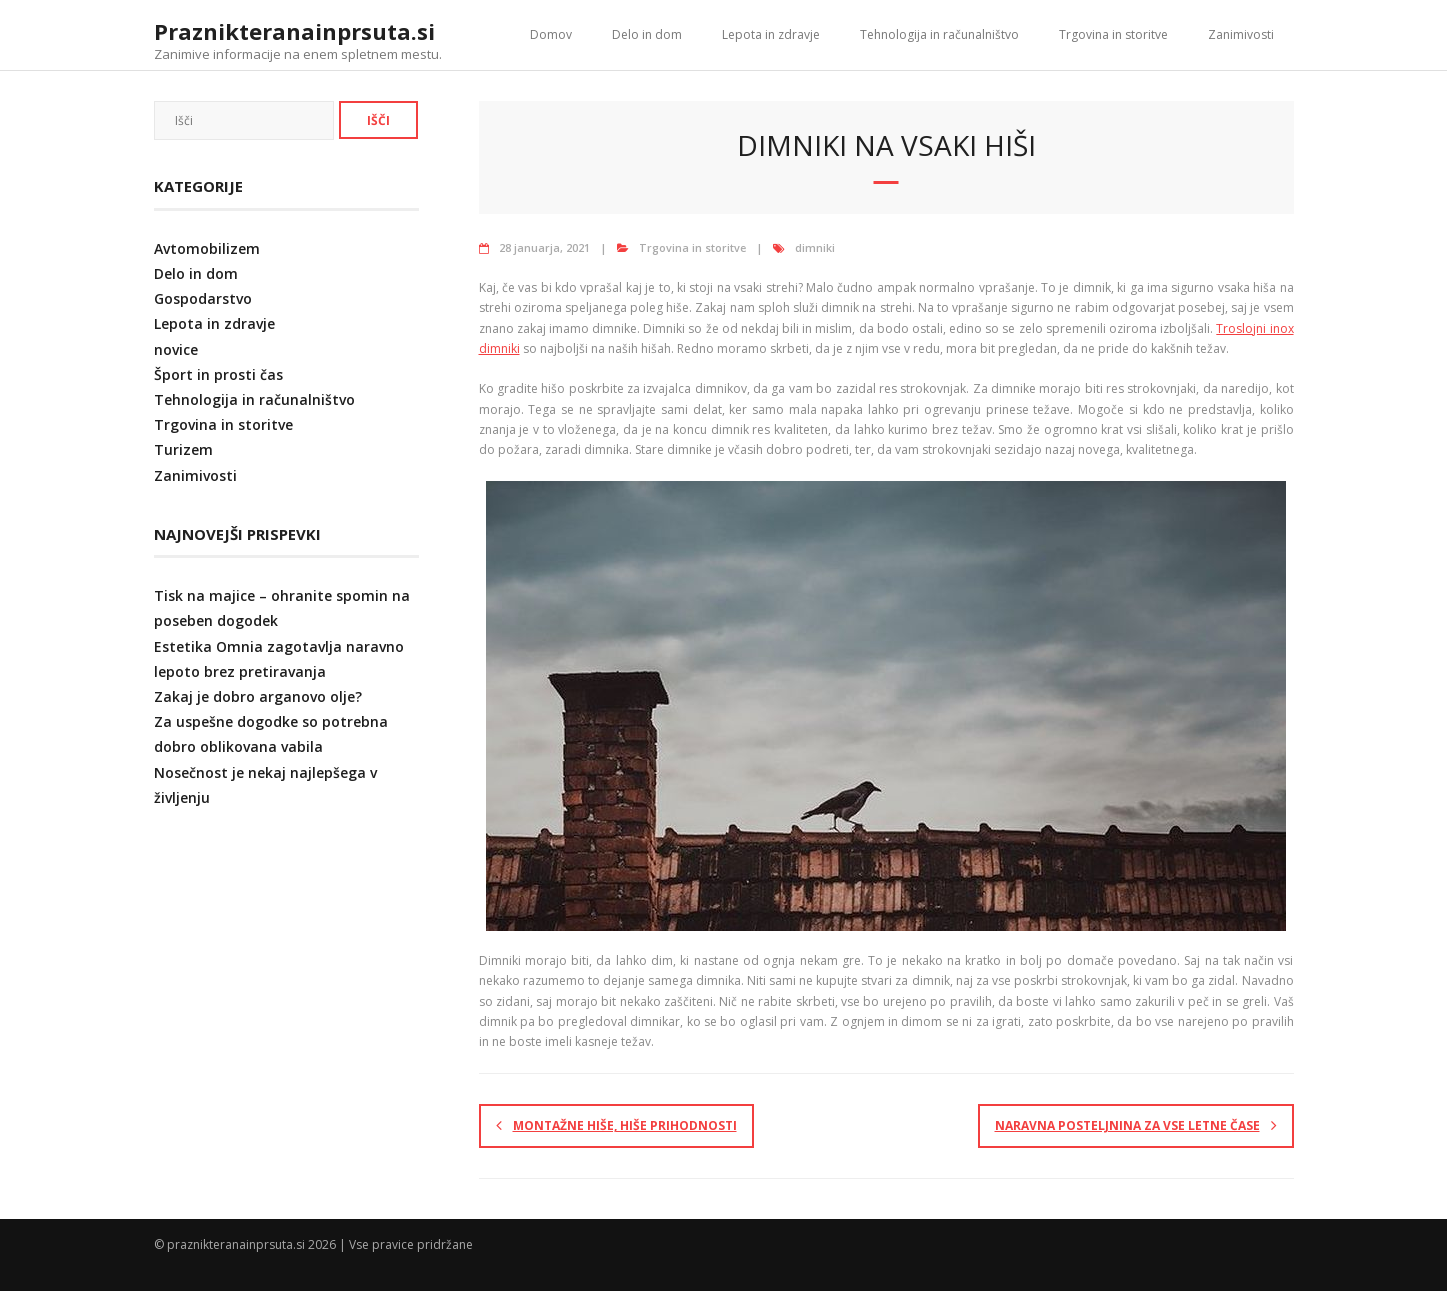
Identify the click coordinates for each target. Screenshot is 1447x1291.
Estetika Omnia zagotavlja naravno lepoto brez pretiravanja (279, 659)
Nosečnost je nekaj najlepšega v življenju (265, 785)
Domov (551, 34)
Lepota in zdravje (771, 34)
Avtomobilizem (207, 248)
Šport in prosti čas (218, 374)
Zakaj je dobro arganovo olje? (258, 696)
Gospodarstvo (203, 298)
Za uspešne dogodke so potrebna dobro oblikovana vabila (271, 734)
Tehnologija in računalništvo (939, 34)
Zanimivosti (1241, 34)
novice (176, 349)
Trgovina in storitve (1113, 34)
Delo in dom (647, 34)
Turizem (183, 449)
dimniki (815, 247)
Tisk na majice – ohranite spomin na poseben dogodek (282, 608)
